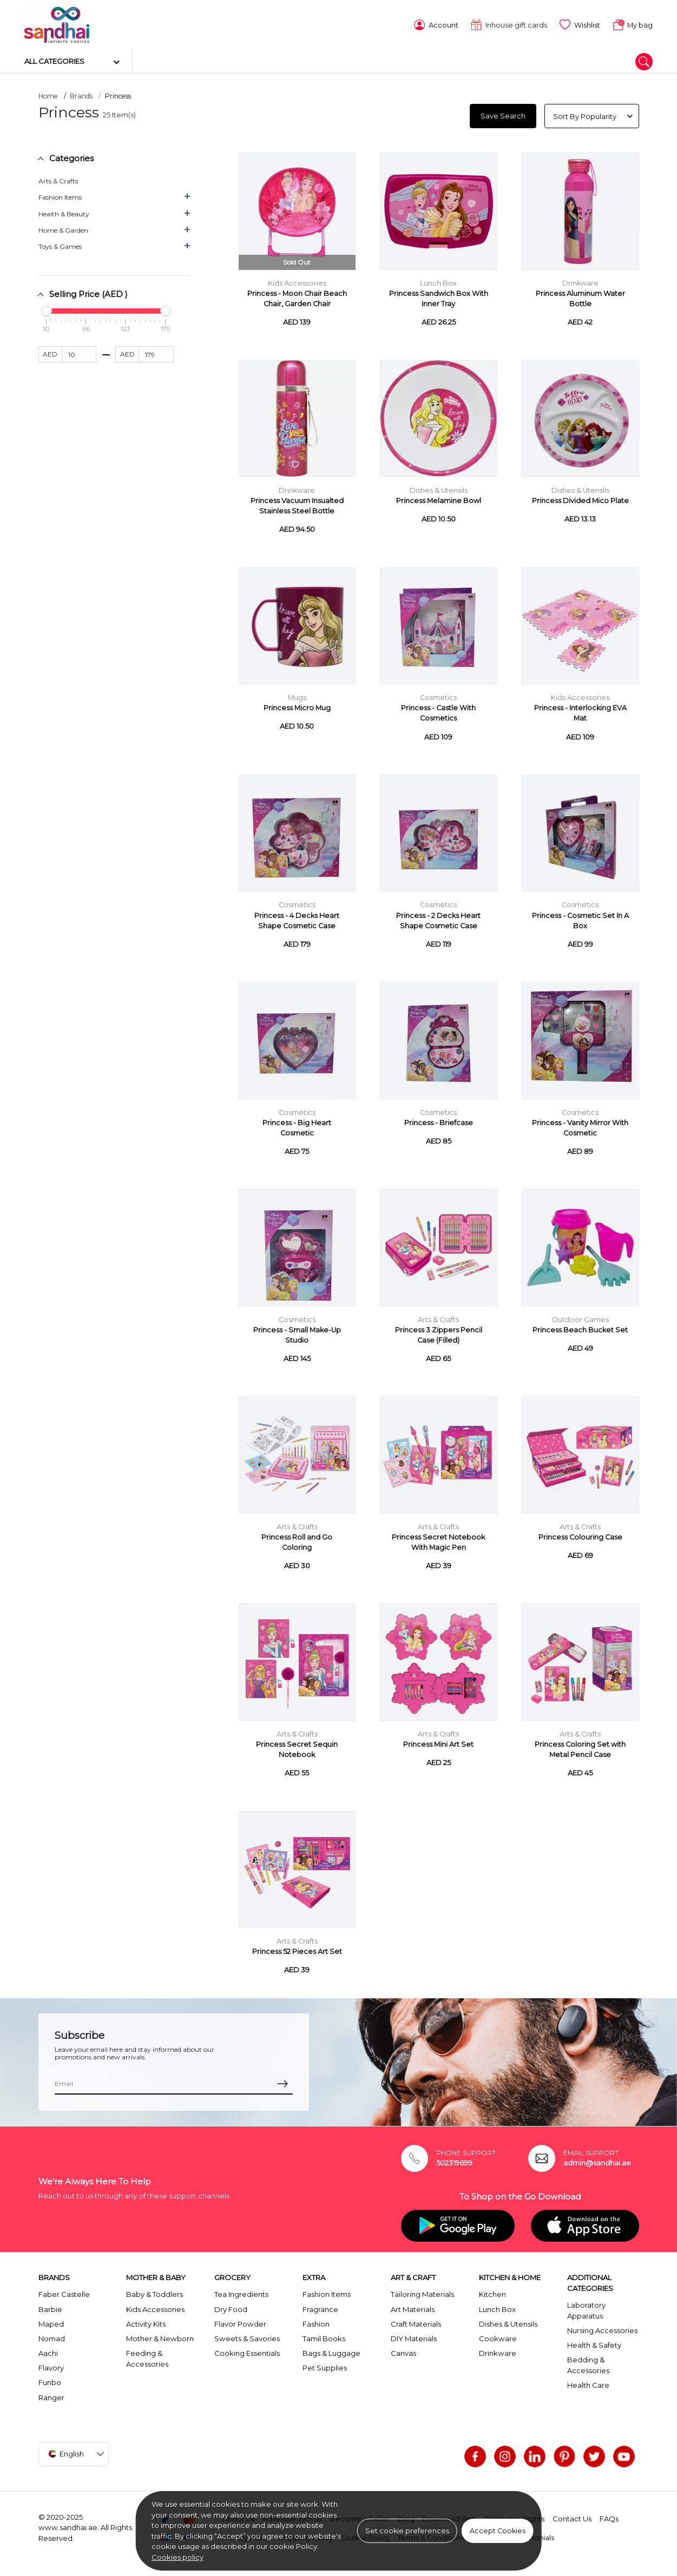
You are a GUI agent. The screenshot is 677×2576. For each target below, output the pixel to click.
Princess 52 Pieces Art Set (297, 1950)
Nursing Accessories (602, 2328)
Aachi (48, 2351)
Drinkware (580, 281)
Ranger (51, 2395)
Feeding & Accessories (147, 2357)
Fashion (316, 2321)
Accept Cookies (497, 2531)
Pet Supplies (325, 2366)
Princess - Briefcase (438, 1121)
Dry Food (230, 2307)
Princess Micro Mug (297, 706)
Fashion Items (60, 195)
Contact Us (572, 2517)
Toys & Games (60, 245)
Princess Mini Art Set (438, 1743)
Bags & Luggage (331, 2351)
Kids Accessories (297, 281)
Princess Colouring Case (580, 1535)
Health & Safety (594, 2343)
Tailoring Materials (422, 2292)
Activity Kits (146, 2321)
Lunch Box (438, 281)
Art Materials (413, 2307)
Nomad (51, 2336)
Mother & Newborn (160, 2336)
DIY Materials (414, 2336)
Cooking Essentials (247, 2351)
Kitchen (492, 2292)
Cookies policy (177, 2557)
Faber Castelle (64, 2292)
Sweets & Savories (247, 2336)
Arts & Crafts (58, 179)
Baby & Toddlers (154, 2292)
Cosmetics (438, 696)
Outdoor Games (580, 1317)
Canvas (403, 2351)
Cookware (498, 2336)
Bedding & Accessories (588, 2363)
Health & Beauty (63, 212)
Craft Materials (416, 2321)
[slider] (46, 308)
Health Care (588, 2383)
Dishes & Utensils (439, 489)
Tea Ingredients (241, 2292)
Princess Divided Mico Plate (580, 499)
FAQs (609, 2517)
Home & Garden (63, 228)
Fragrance (320, 2307)
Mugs (297, 696)
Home (48, 94)
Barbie (50, 2307)
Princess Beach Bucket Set (580, 1328)
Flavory (51, 2366)
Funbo (49, 2380)
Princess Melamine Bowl (438, 499)
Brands (81, 94)
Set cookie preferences (407, 2531)
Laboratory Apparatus (586, 2309)
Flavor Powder (240, 2321)
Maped (51, 2321)
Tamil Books (324, 2336)
